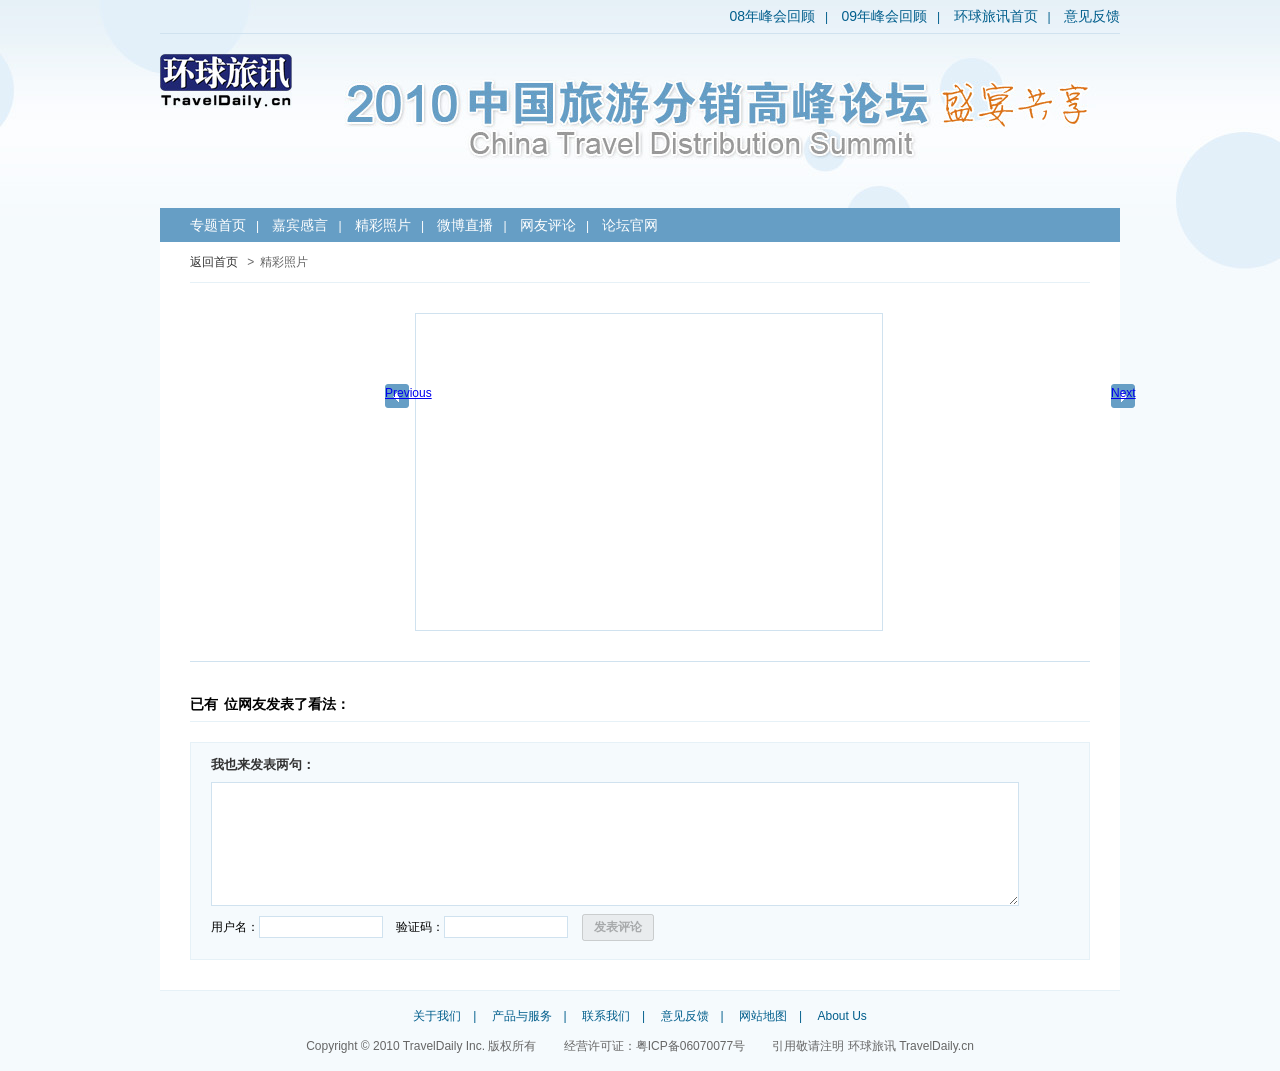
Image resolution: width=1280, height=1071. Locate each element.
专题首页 (218, 225)
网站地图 (763, 1016)
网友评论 (548, 225)
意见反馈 (1092, 16)
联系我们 (606, 1016)
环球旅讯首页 (996, 16)
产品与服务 (522, 1016)
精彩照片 (383, 225)
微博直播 (465, 225)
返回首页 (214, 262)
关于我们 (437, 1016)
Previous (400, 393)
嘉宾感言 (300, 225)
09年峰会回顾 (884, 16)
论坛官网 (630, 225)
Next (1123, 393)
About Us (841, 1016)
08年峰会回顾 (772, 16)
